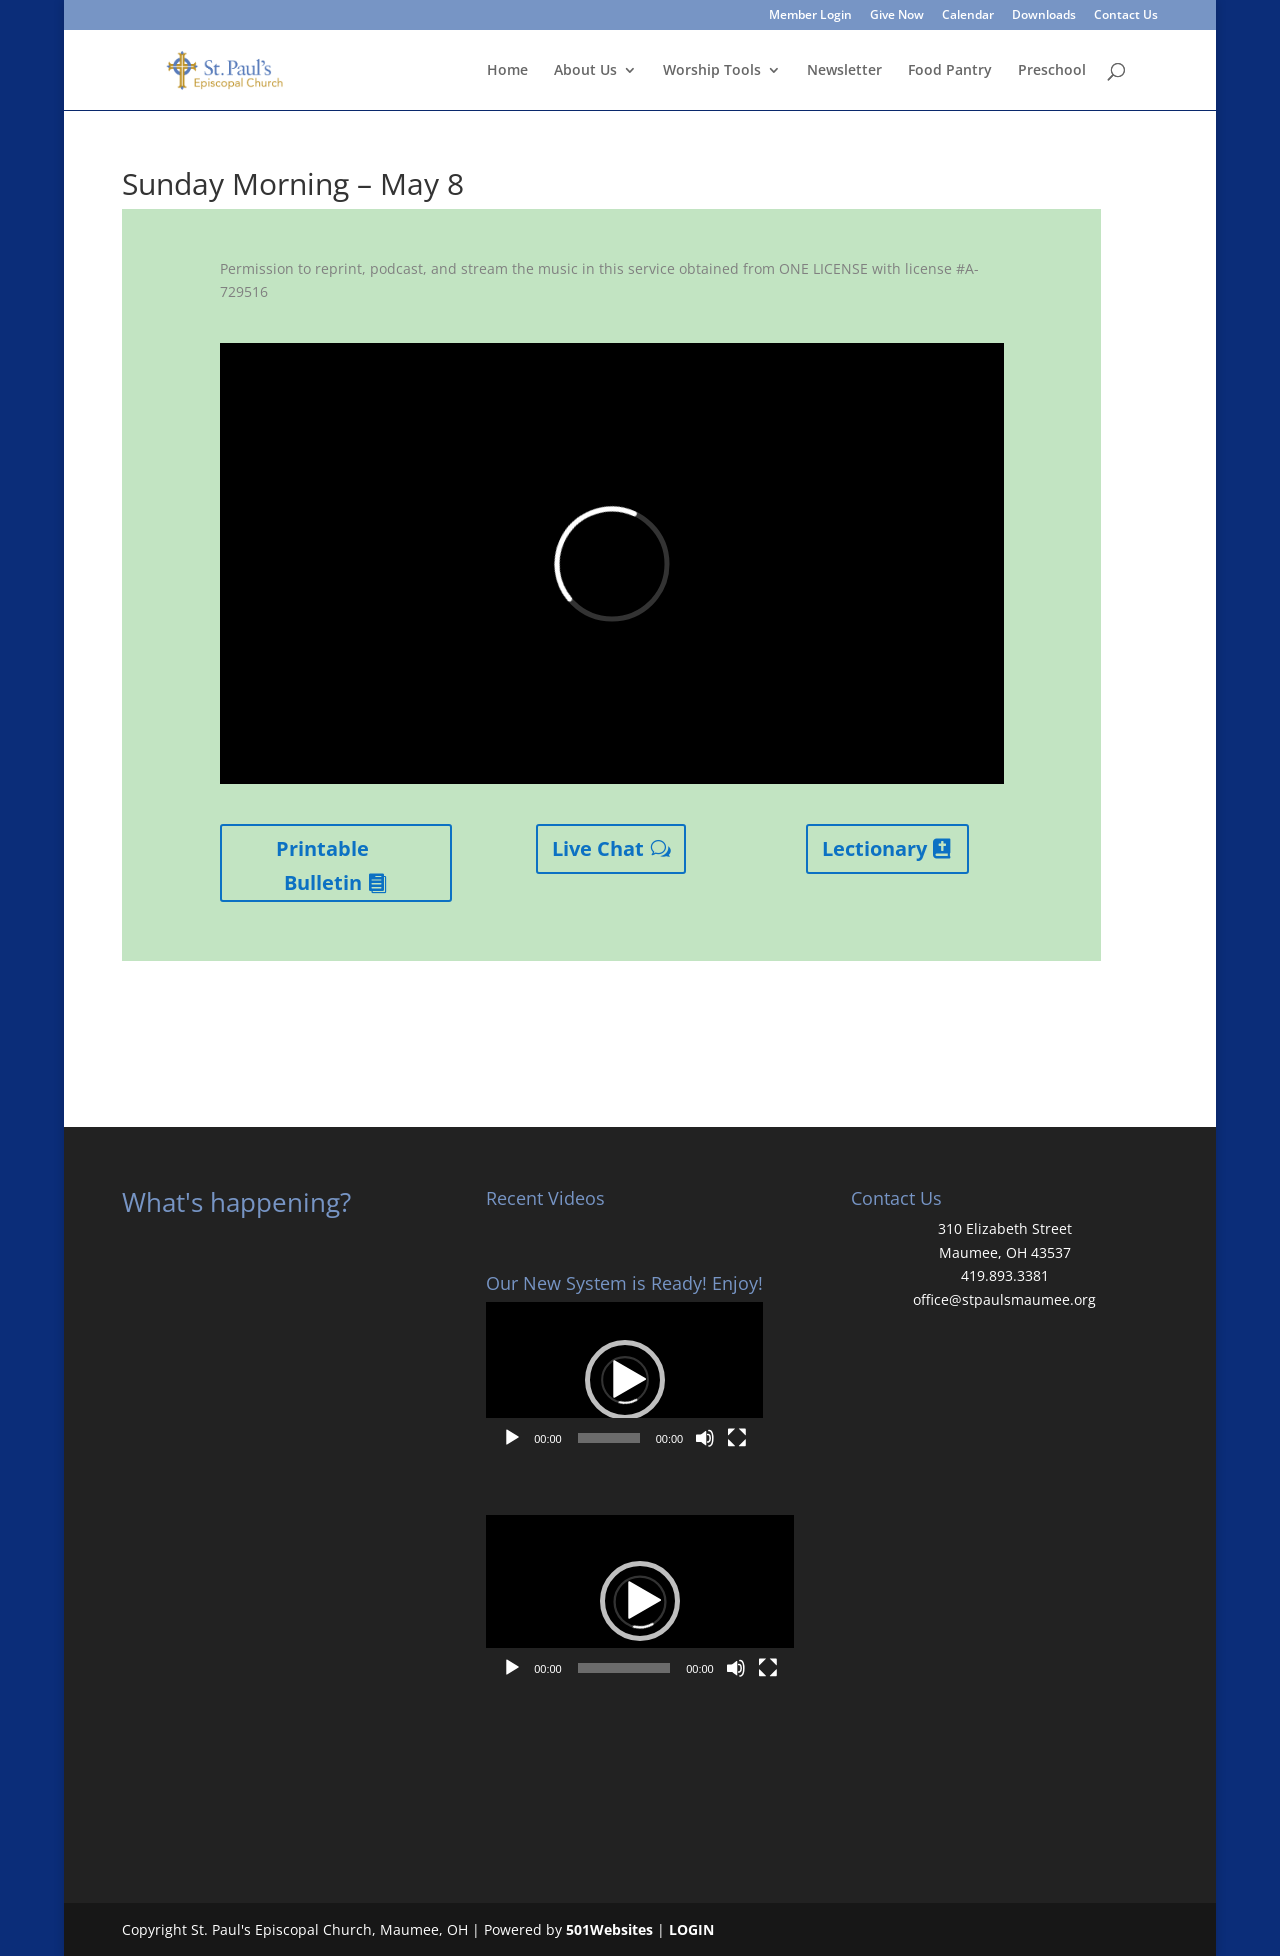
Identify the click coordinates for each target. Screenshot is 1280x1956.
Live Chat (598, 848)
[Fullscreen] (737, 1438)
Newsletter (844, 71)
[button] (625, 1380)
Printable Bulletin (322, 865)
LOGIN (691, 1929)
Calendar (968, 16)
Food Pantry (950, 71)
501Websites (609, 1929)
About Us (585, 71)
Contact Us (1126, 16)
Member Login (810, 16)
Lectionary (874, 848)
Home (507, 71)
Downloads (1044, 16)
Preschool (1052, 71)
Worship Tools (712, 71)
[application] (624, 1380)
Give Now (897, 16)
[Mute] (705, 1438)
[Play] (512, 1438)
